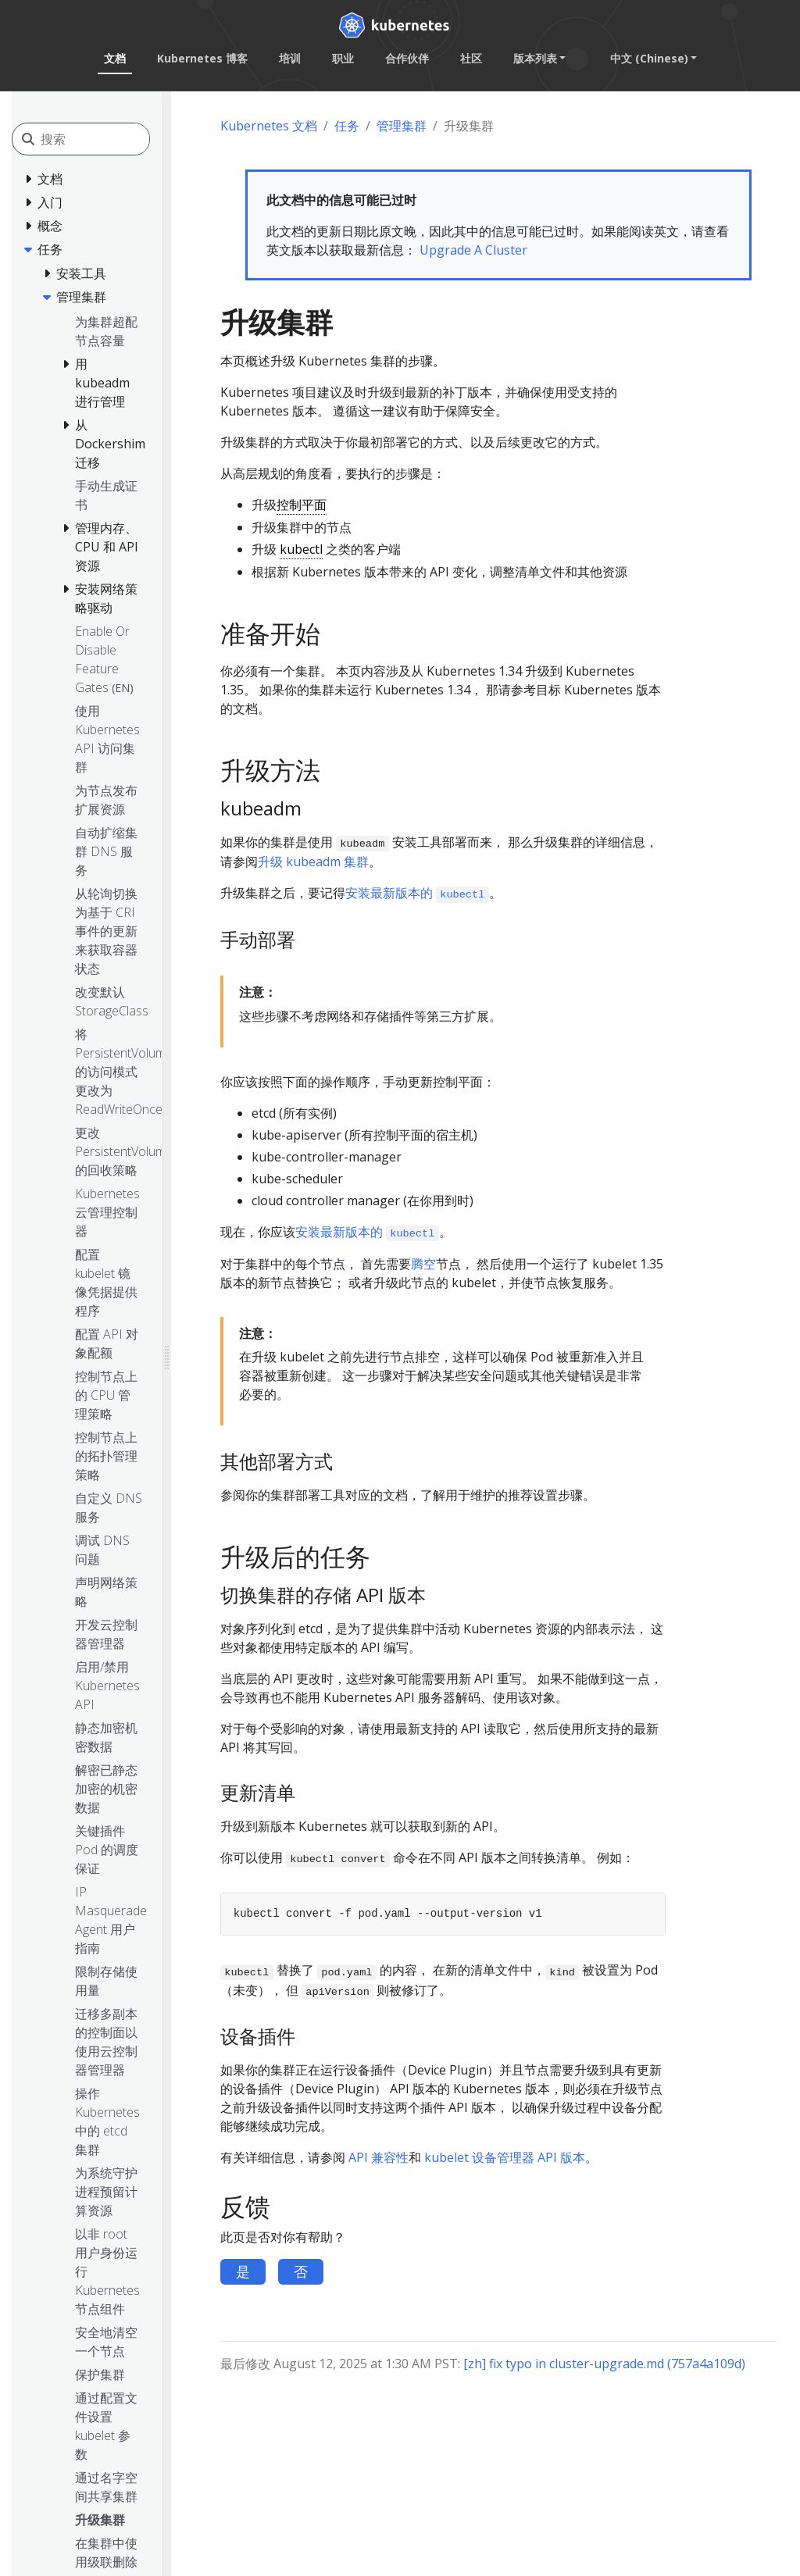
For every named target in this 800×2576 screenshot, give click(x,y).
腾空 (423, 1263)
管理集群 (402, 125)
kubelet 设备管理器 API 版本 (504, 2157)
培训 (289, 58)
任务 (346, 125)
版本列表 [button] (534, 58)
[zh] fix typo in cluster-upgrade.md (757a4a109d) (604, 2363)
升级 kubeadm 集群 (313, 861)
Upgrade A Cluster (473, 250)
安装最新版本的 (417, 892)
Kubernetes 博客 (201, 58)
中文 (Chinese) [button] (648, 58)
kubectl (301, 549)
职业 (342, 58)
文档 (114, 58)
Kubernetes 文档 (268, 125)
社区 (470, 58)
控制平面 (302, 504)
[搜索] (110, 139)
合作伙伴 (406, 58)
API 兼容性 (378, 2157)
